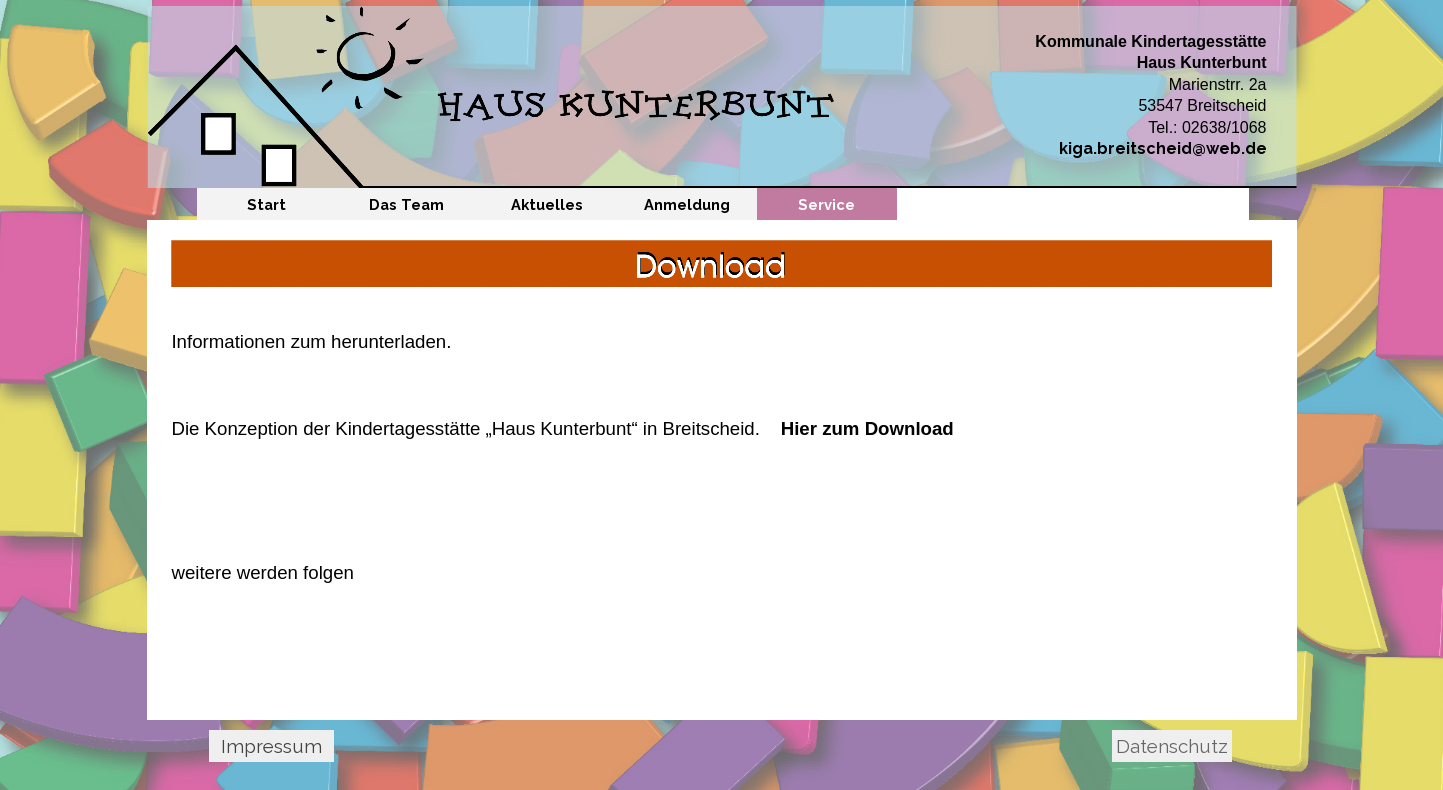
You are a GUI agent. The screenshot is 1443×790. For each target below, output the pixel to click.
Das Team (406, 204)
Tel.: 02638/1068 (1207, 127)
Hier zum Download (867, 428)
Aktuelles (547, 204)
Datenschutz (1172, 746)
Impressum (271, 746)
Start (266, 204)
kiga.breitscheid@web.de (1163, 148)
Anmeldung (687, 204)
